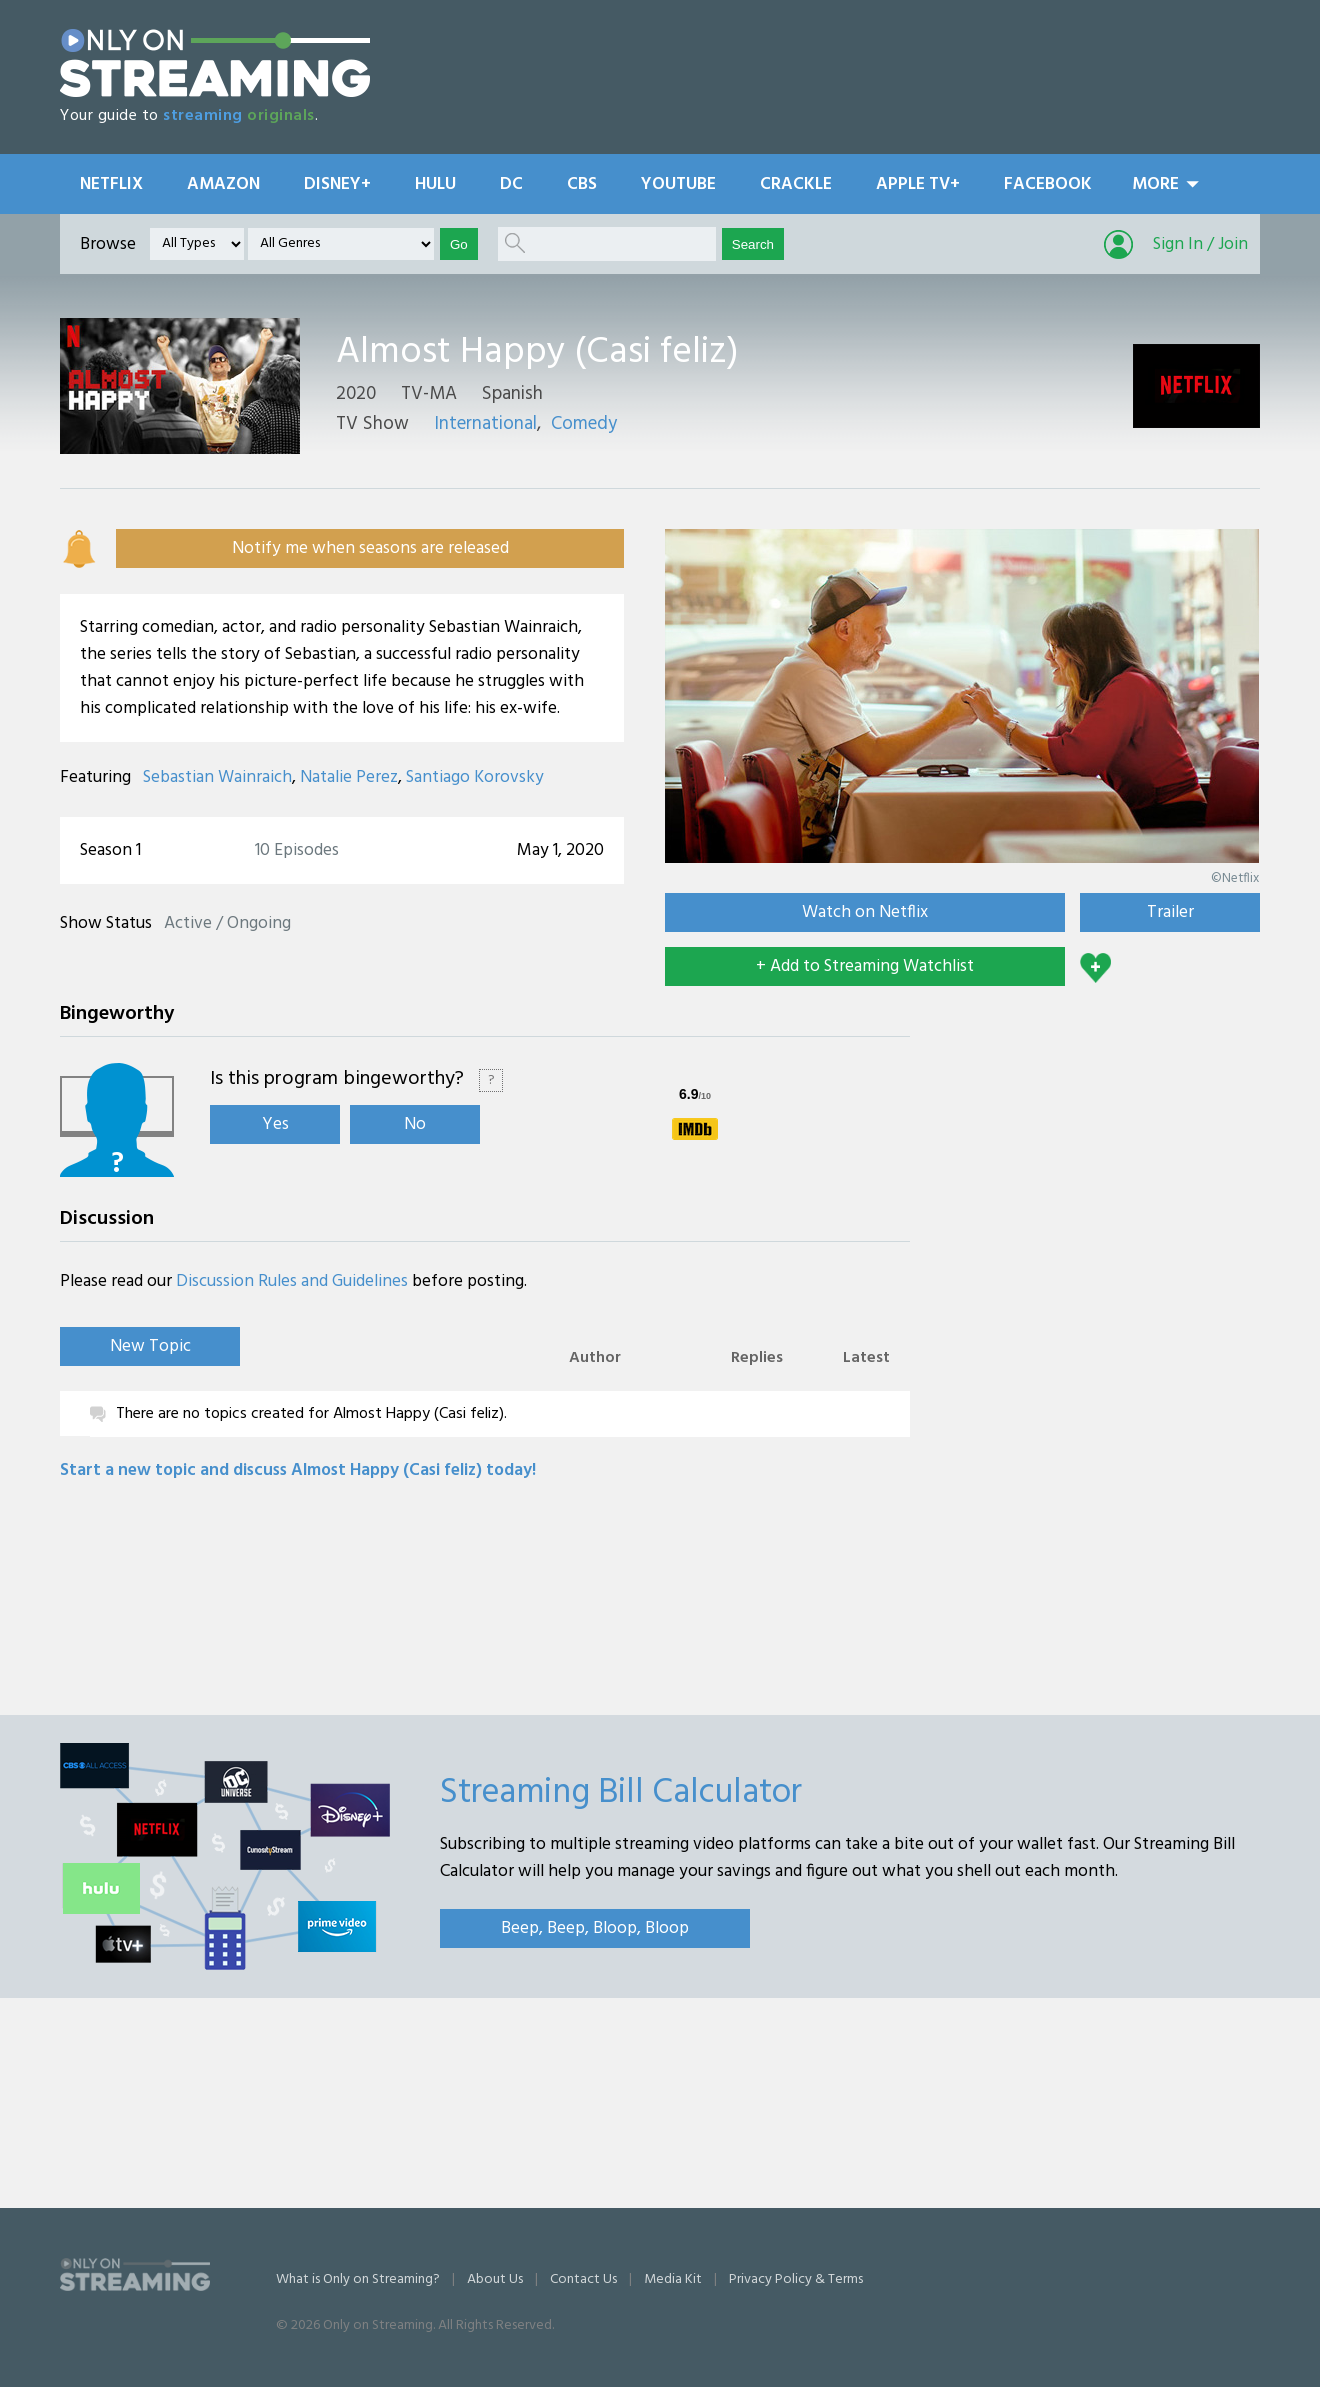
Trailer (1170, 912)
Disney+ (337, 184)
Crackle (796, 184)
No (415, 1124)
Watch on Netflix (865, 912)
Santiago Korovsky (475, 777)
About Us (495, 2279)
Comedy (584, 424)
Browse (108, 244)
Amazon (223, 184)
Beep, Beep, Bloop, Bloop (595, 1928)
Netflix (111, 184)
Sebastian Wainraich (217, 777)
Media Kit (673, 2279)
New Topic (150, 1346)
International (485, 424)
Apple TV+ (918, 184)
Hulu (435, 184)
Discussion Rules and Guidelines (292, 1281)
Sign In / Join (1200, 244)
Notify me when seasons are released (370, 548)
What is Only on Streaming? (358, 2279)
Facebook (1048, 184)
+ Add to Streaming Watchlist (865, 966)
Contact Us (583, 2279)
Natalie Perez (349, 777)
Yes (275, 1124)
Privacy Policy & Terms (796, 2279)
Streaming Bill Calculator (621, 1793)
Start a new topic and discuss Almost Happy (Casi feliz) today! (298, 1470)
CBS (582, 184)
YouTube (678, 184)
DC (511, 184)
